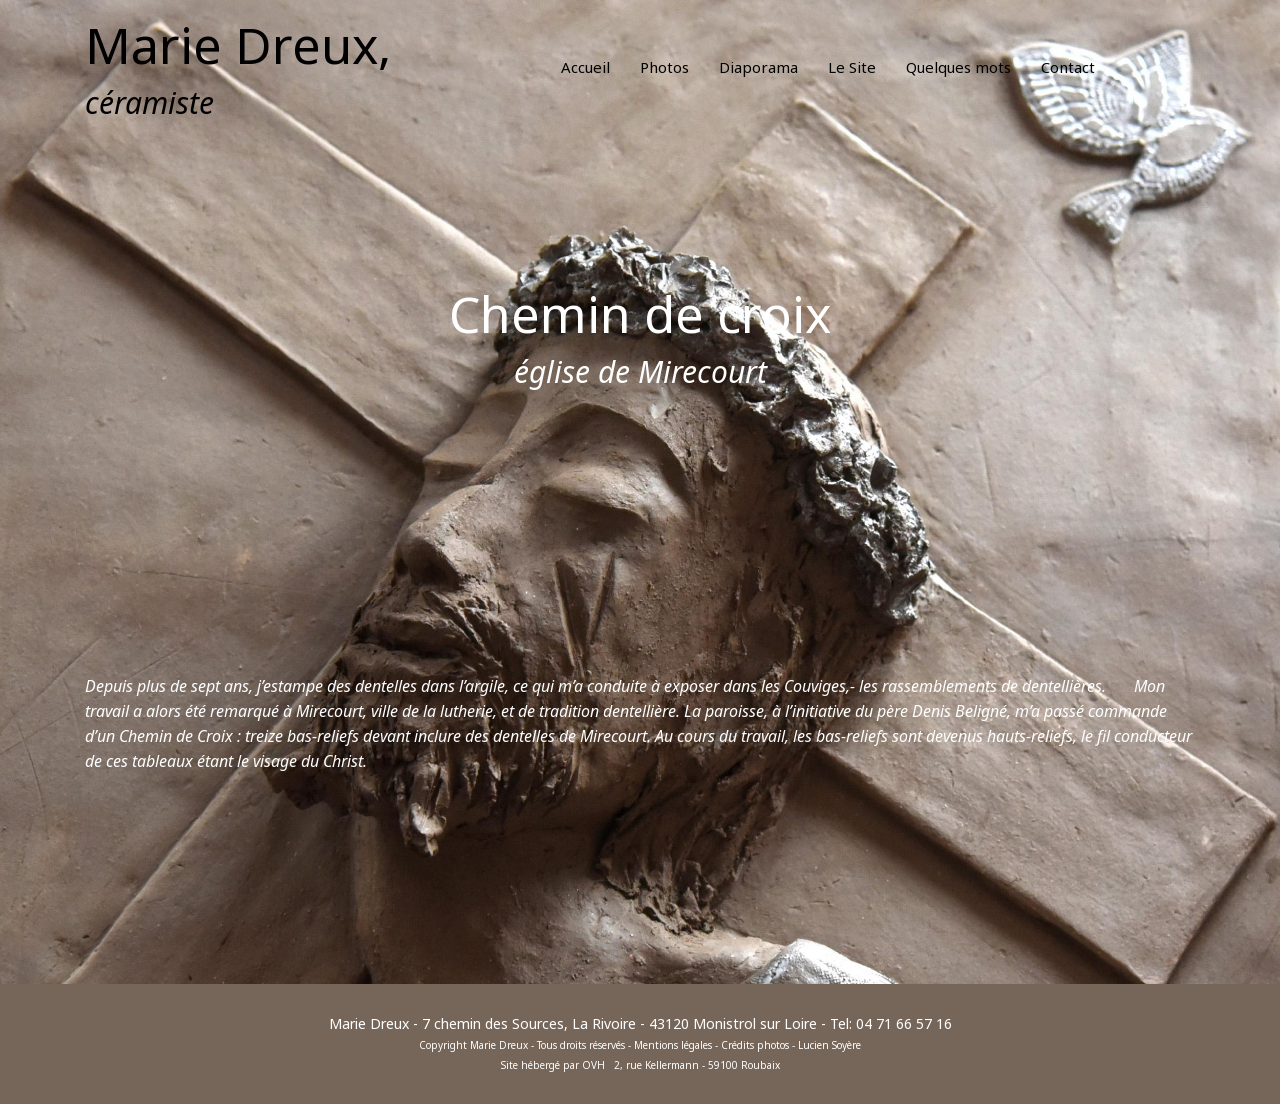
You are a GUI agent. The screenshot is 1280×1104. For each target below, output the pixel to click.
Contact (1068, 67)
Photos (664, 67)
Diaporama (758, 67)
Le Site (852, 67)
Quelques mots (958, 67)
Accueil (585, 67)
